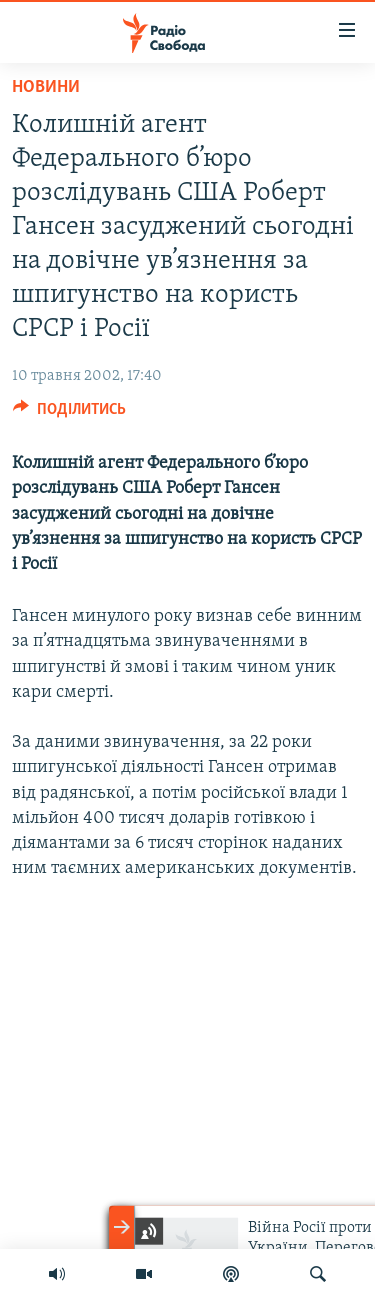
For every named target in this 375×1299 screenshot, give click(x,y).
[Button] (69, 414)
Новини (46, 87)
